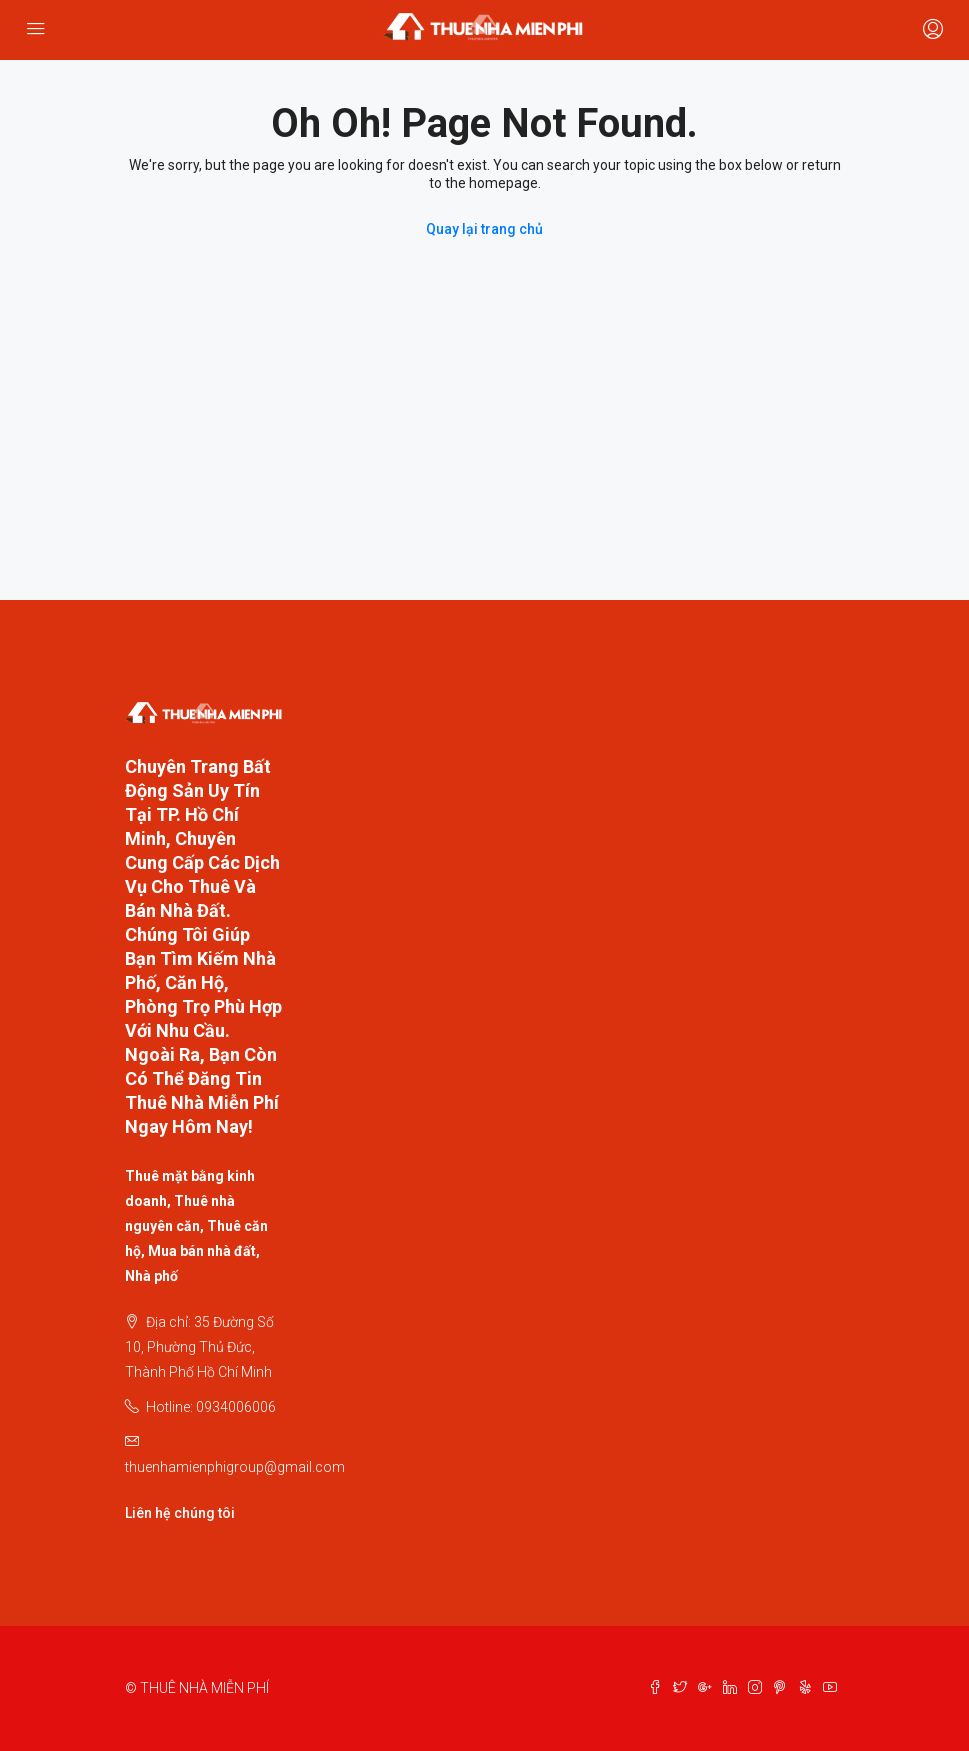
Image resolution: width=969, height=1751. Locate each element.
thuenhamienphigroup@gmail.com (235, 1467)
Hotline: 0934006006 (211, 1407)
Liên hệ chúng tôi (180, 1513)
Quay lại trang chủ (484, 229)
